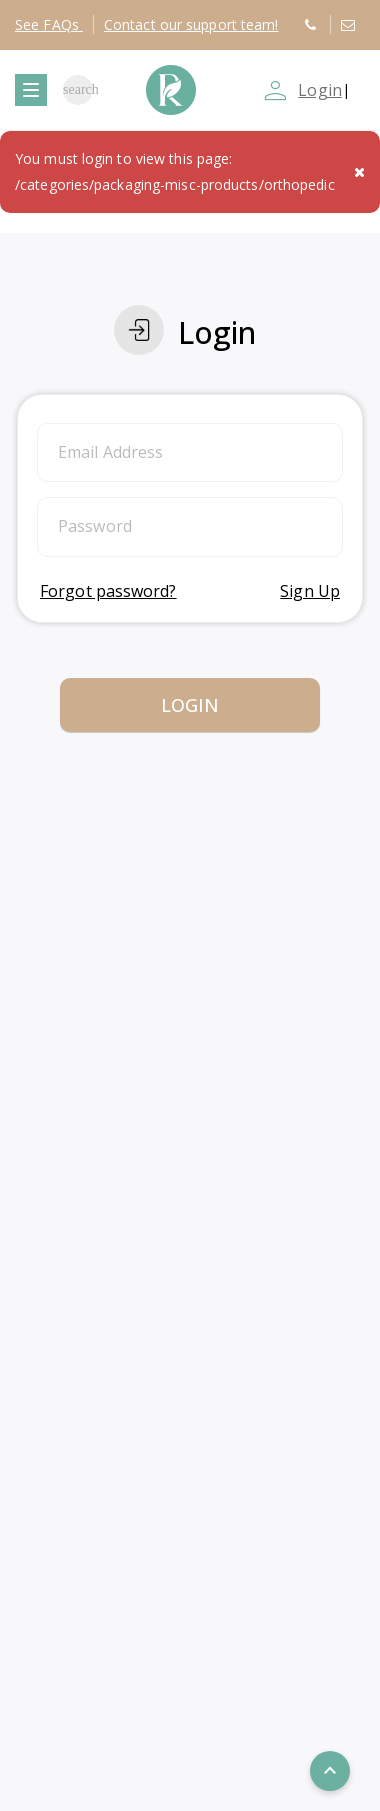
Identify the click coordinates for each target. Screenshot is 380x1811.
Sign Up (310, 591)
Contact (191, 24)
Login (320, 90)
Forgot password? (108, 591)
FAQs (49, 24)
